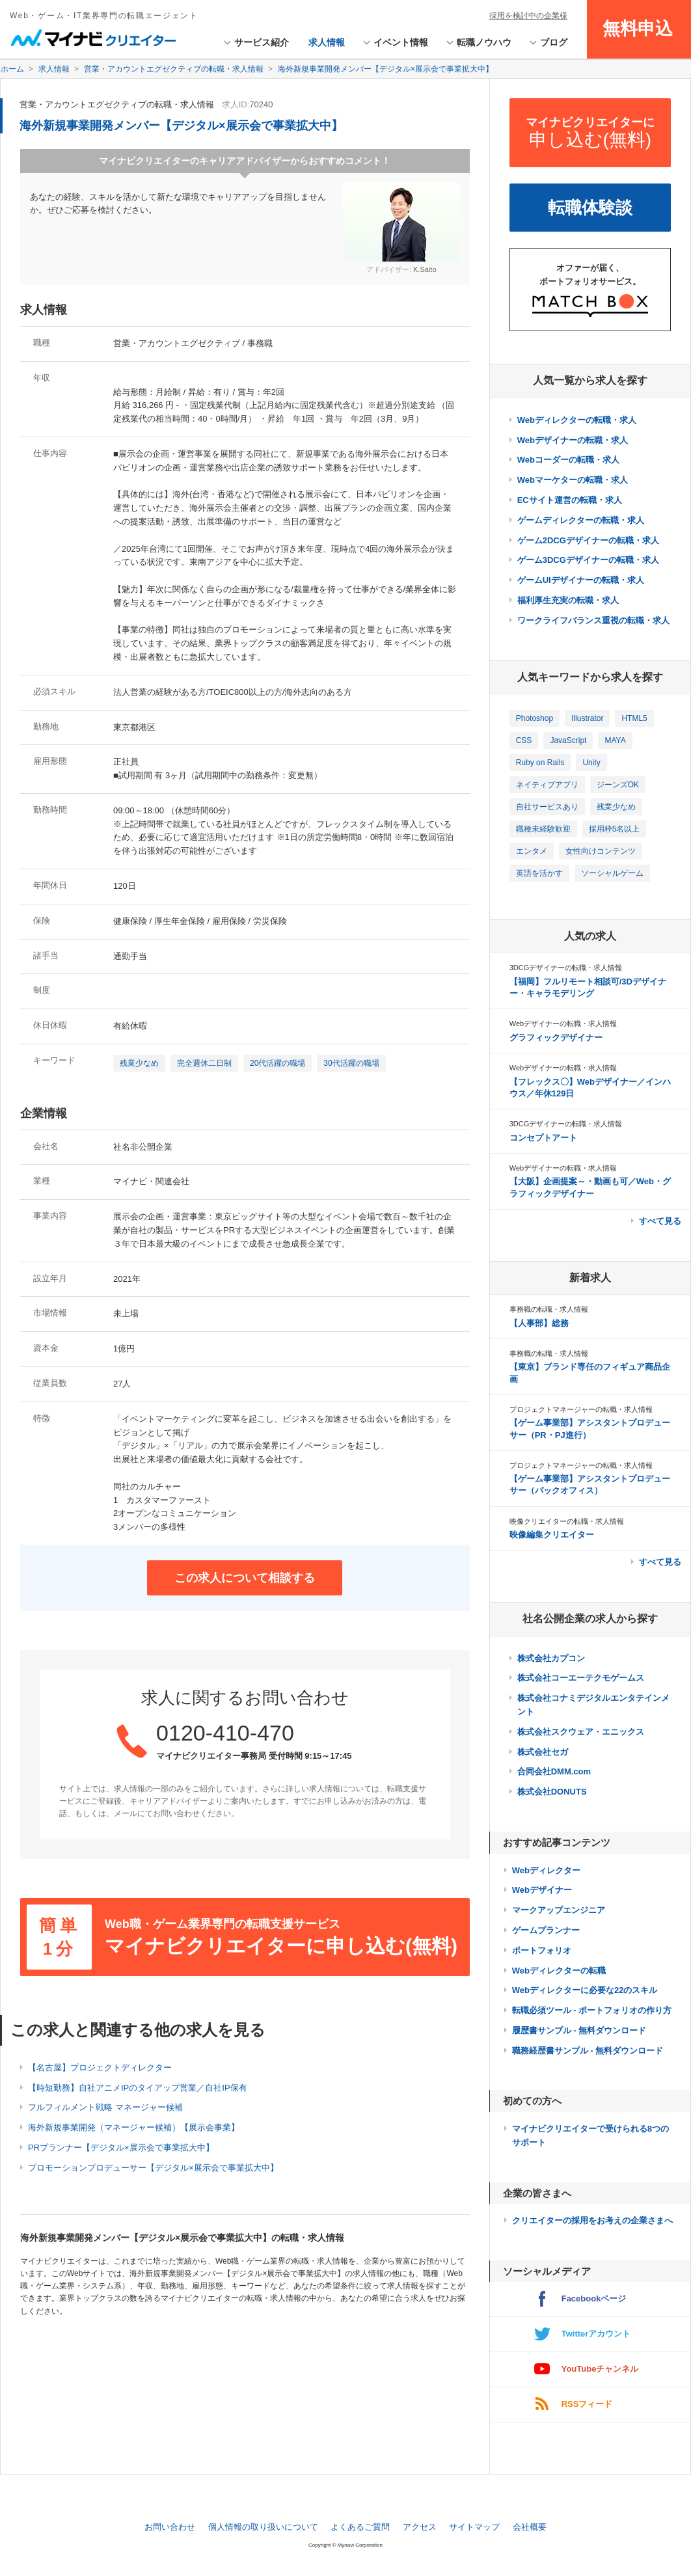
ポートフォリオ (541, 1950)
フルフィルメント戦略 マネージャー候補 (105, 2107)
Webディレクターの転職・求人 (576, 420)
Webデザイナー (542, 1890)
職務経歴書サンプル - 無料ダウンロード (588, 2050)
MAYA (614, 740)
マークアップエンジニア (558, 1910)
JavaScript (568, 740)
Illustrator (587, 718)
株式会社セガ (542, 1752)
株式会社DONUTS (552, 1791)
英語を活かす (539, 873)
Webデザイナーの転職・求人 (572, 440)
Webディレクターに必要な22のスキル (585, 1990)
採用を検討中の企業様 (528, 15)
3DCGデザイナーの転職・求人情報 (566, 967)
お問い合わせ (169, 2527)
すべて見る (660, 1221)
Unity (591, 762)
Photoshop (534, 718)
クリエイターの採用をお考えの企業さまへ (592, 2220)
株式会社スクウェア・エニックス (580, 1732)
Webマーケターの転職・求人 (572, 480)
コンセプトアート (543, 1138)
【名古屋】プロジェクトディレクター (100, 2067)
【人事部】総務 (539, 1323)
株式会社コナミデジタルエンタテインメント (593, 1704)
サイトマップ (474, 2527)
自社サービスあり (547, 806)
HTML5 (634, 718)
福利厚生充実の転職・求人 (568, 600)
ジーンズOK (618, 784)
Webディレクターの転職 (559, 1970)
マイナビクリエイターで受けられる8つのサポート (590, 2135)
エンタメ (531, 851)
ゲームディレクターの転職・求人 (580, 520)
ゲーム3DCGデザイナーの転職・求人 (588, 560)
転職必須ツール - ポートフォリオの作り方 (592, 2010)
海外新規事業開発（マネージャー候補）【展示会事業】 (133, 2127)
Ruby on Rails (540, 762)
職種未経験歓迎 (543, 829)
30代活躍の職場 (351, 1063)
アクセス (420, 2527)
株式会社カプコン (551, 1658)
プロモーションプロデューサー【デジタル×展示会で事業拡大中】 (153, 2168)
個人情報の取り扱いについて (263, 2527)
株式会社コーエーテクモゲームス (580, 1678)
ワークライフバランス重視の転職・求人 (593, 620)
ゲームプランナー (546, 1930)
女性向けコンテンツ (600, 851)
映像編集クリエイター (551, 1534)
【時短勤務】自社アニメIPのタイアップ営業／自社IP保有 (137, 2088)
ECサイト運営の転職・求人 (569, 500)
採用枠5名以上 (614, 829)
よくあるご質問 (360, 2527)
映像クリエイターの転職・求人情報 (566, 1521)
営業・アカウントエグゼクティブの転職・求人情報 (117, 104)
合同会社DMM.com (554, 1771)
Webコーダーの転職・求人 (568, 460)
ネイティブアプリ (547, 784)
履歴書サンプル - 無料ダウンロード (579, 2030)
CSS (524, 740)
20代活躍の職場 (277, 1063)
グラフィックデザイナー (556, 1037)
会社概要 (530, 2527)
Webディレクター (546, 1870)
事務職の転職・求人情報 (548, 1309)
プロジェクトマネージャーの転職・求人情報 (581, 1409)
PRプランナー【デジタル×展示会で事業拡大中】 (121, 2147)
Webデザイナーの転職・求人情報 (563, 1023)
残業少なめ (139, 1063)
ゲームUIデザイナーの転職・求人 (580, 580)
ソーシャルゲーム (612, 873)
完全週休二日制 (204, 1063)
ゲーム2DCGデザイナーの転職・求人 (588, 540)
